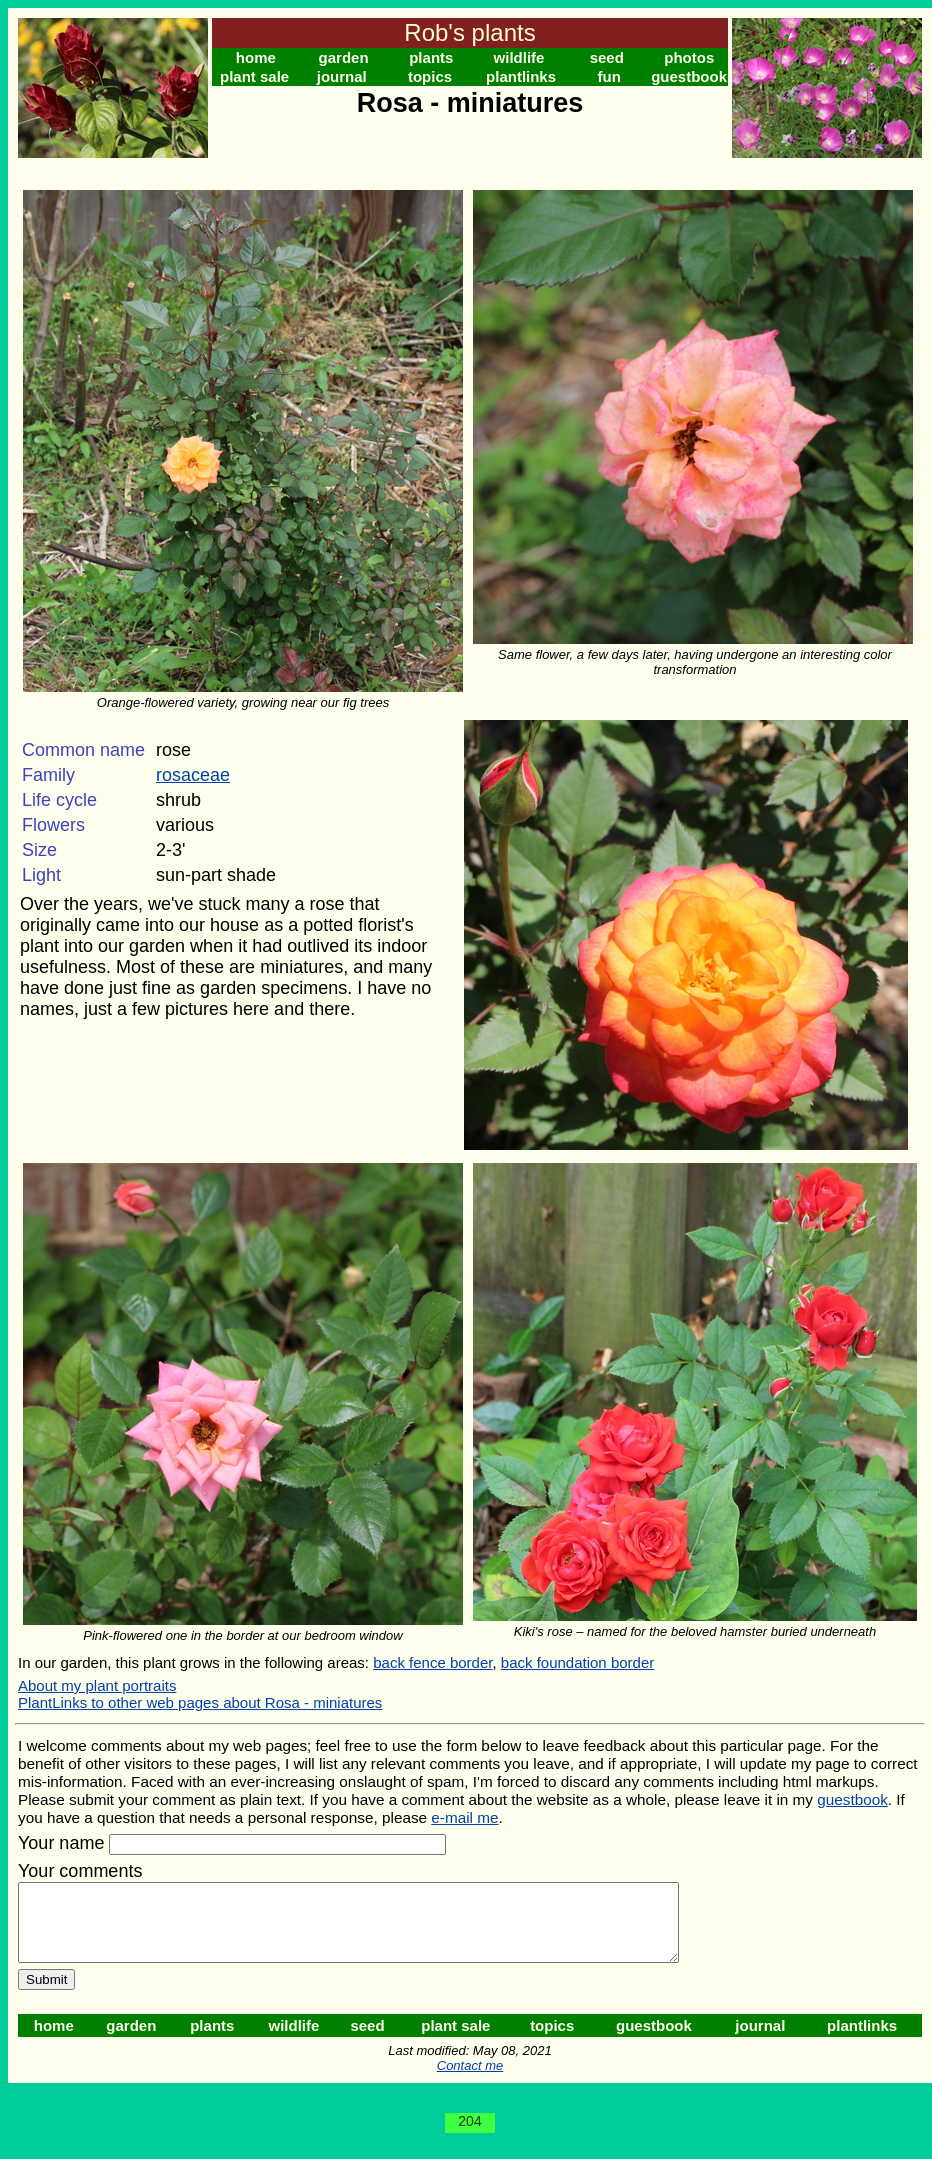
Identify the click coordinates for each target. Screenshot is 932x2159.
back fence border (432, 1662)
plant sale (254, 76)
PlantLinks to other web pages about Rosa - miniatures (200, 1702)
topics (430, 76)
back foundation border (577, 1662)
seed (607, 57)
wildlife (519, 57)
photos (689, 57)
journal (342, 76)
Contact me (470, 2080)
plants (431, 57)
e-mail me (464, 1817)
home (256, 57)
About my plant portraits (97, 1685)
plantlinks (521, 76)
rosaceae (193, 775)
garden (344, 57)
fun (609, 76)
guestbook (689, 76)
